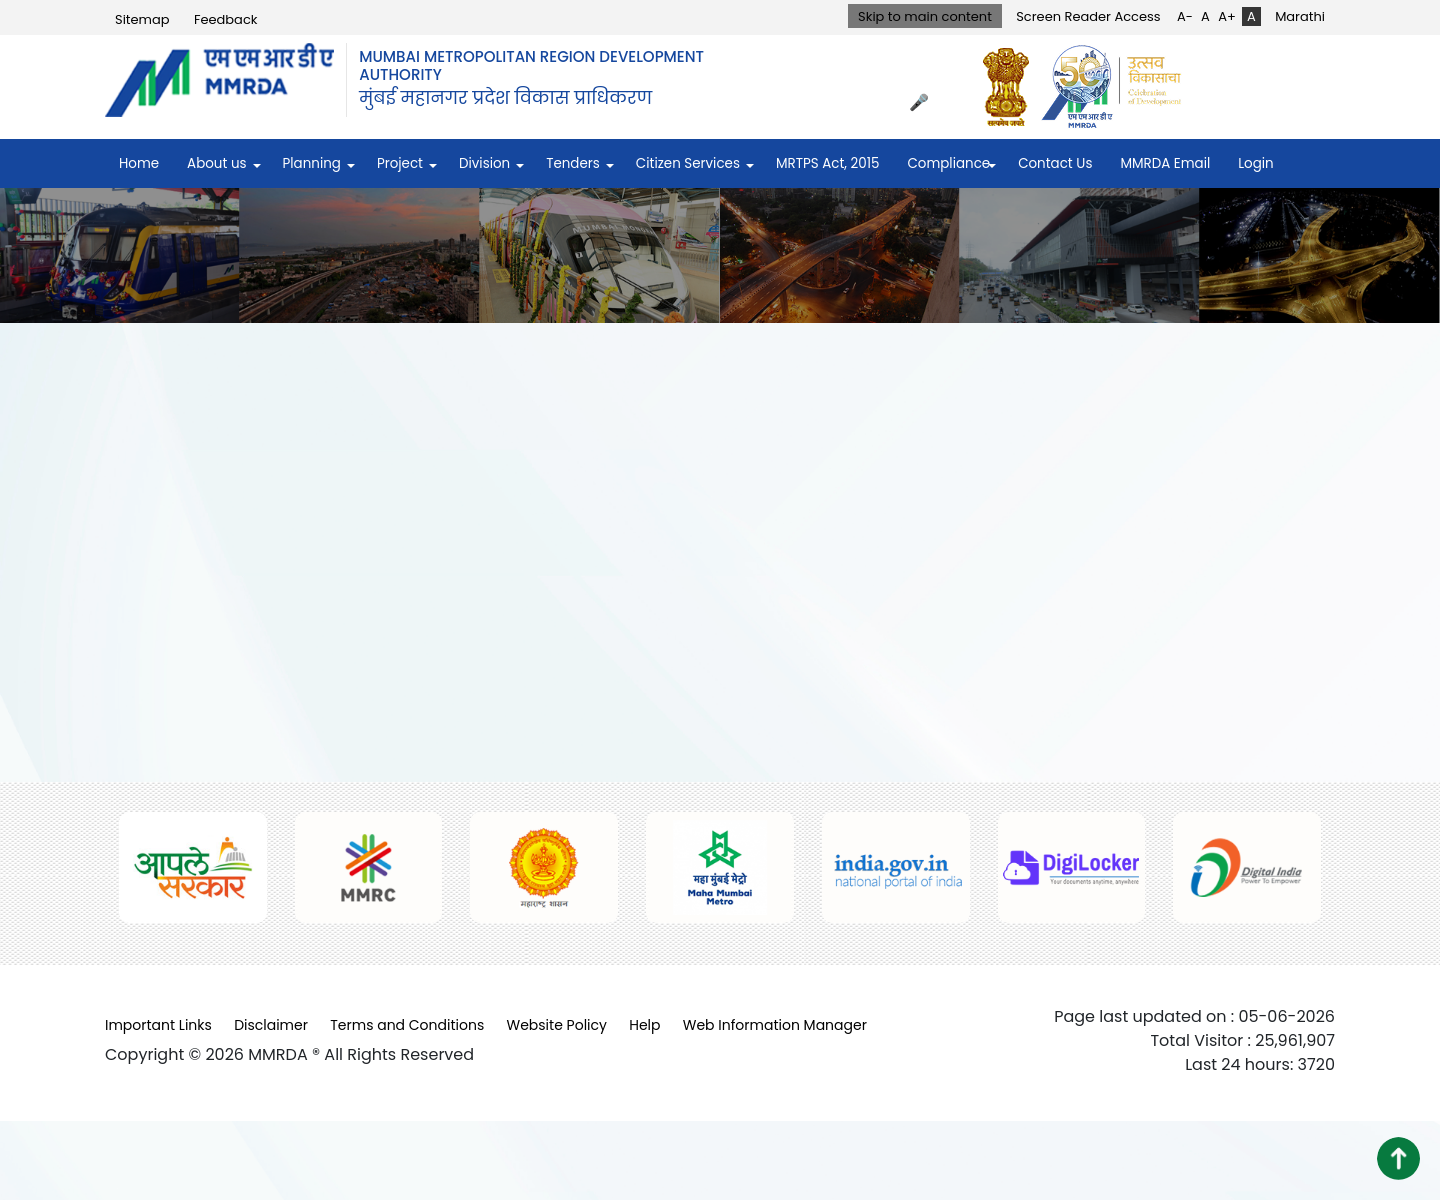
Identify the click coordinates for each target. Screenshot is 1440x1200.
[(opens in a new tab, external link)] (1011, 86)
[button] (1398, 1158)
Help (644, 1025)
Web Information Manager (775, 1025)
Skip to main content (925, 16)
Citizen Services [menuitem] (688, 163)
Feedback (226, 19)
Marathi (1300, 16)
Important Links (158, 1025)
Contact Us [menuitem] (1055, 163)
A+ (1227, 16)
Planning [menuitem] (312, 163)
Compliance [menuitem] (948, 163)
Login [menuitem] (1255, 163)
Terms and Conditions (407, 1025)
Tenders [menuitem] (573, 163)
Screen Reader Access (1088, 16)
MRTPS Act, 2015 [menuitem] (828, 163)
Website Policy (557, 1025)
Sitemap (142, 19)
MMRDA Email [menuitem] (1165, 163)
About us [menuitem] (216, 163)
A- (1185, 16)
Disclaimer (271, 1025)
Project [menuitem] (400, 163)
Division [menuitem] (484, 163)
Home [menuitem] (139, 163)
